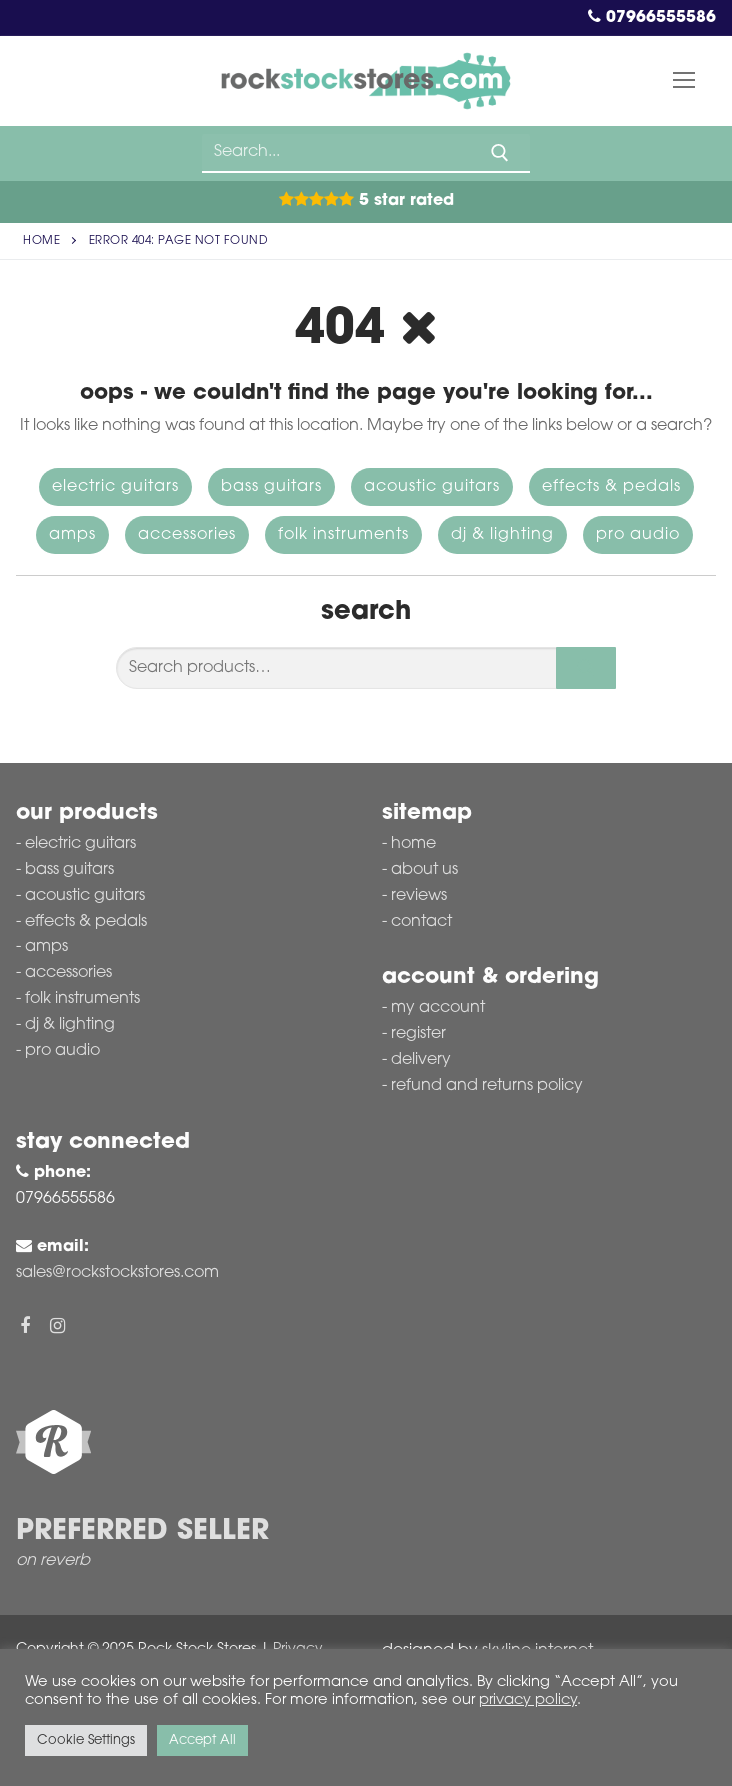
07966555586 (652, 18)
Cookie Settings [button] (86, 1740)
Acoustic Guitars (432, 487)
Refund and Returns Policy (487, 1086)
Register (418, 1034)
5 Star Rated (366, 201)
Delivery (421, 1060)
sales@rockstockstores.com (117, 1273)
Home (41, 241)
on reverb (53, 1561)
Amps (72, 535)
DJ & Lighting (502, 535)
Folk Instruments (343, 535)
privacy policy (528, 1700)
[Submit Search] (500, 153)
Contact (421, 922)
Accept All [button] (202, 1740)
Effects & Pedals (611, 487)
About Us (424, 870)
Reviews (419, 896)
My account (438, 1008)
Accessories (187, 535)
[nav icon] (684, 81)
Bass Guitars (271, 487)
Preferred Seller (142, 1532)
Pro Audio (638, 535)
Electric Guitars (115, 487)
